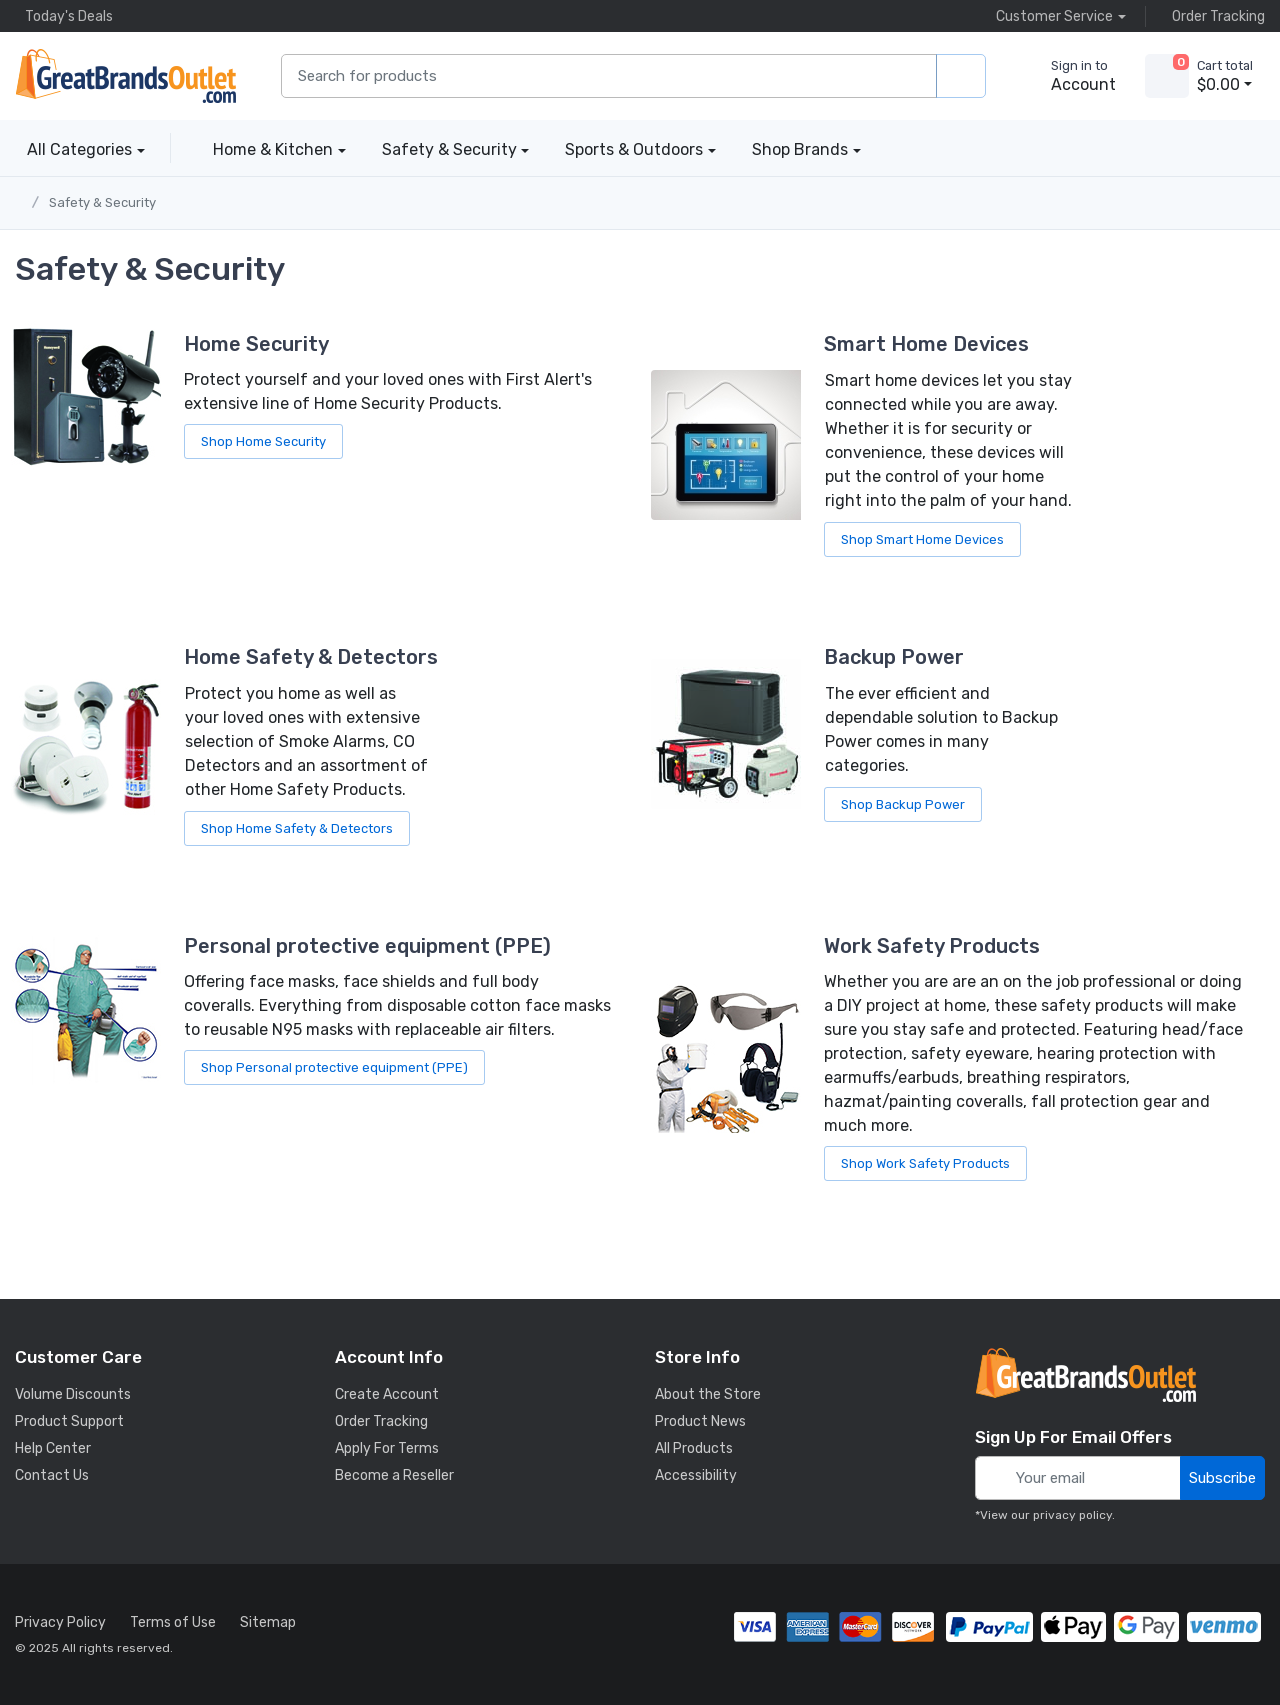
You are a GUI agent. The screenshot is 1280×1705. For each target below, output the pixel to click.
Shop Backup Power (903, 804)
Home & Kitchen (273, 149)
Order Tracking (1213, 16)
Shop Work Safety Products (925, 1163)
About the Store (708, 1394)
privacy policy (1072, 1515)
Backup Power (894, 657)
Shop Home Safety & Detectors (297, 828)
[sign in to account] (1069, 76)
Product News (700, 1421)
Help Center (53, 1448)
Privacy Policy (60, 1622)
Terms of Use (173, 1622)
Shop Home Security (263, 441)
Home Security (256, 344)
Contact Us (52, 1475)
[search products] (961, 76)
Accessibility (696, 1475)
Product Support (69, 1421)
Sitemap (268, 1622)
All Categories (73, 149)
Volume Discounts (73, 1394)
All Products (694, 1448)
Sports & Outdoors (634, 149)
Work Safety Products (932, 946)
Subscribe (1222, 1478)
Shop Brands (800, 149)
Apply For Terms (387, 1448)
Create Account (387, 1394)
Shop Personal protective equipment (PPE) (334, 1067)
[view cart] (1167, 76)
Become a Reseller (394, 1475)
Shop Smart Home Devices (922, 539)
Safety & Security (449, 149)
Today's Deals (64, 16)
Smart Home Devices (926, 344)
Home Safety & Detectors (311, 657)
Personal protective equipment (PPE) (367, 946)
